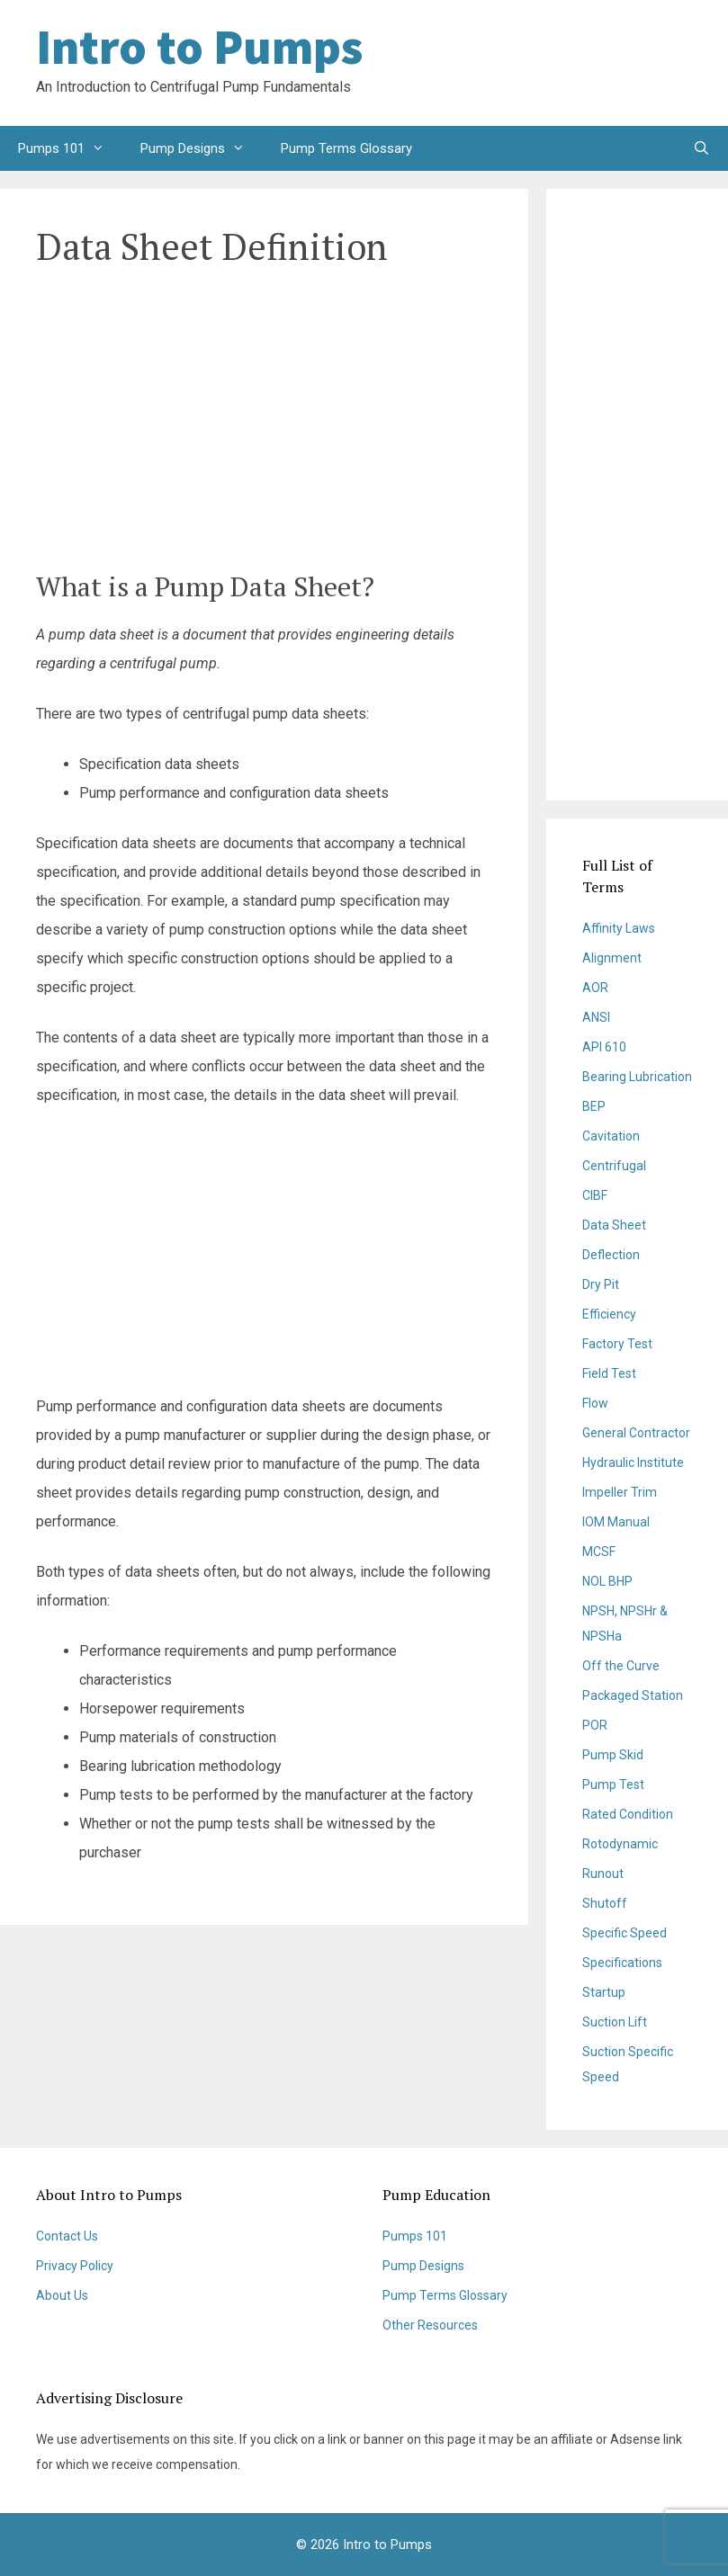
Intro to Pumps (199, 46)
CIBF (594, 1195)
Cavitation (611, 1136)
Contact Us (67, 2236)
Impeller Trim (619, 1492)
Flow (595, 1403)
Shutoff (604, 1903)
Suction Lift (614, 2022)
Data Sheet (614, 1225)
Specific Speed (624, 1933)
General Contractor (636, 1433)
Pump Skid (612, 1755)
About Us (62, 2295)
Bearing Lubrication (637, 1076)
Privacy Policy (74, 2265)
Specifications (622, 1962)
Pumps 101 (70, 148)
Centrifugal (614, 1165)
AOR (595, 987)
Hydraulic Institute (633, 1462)
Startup (603, 1992)
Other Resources (430, 2325)
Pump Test (613, 1784)
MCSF (599, 1551)
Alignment (612, 958)
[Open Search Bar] (701, 148)
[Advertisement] (548, 63)
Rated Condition (627, 1814)
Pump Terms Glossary (346, 148)
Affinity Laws (618, 928)
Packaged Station (632, 1695)
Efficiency (609, 1314)
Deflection (611, 1255)
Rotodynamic (620, 1844)
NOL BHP (607, 1581)
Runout (603, 1873)
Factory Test (617, 1344)
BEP (594, 1106)
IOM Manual (616, 1522)
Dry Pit (600, 1284)
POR (594, 1725)
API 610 (604, 1047)
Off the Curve (621, 1666)
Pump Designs (201, 148)
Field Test (609, 1373)
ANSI (596, 1017)
